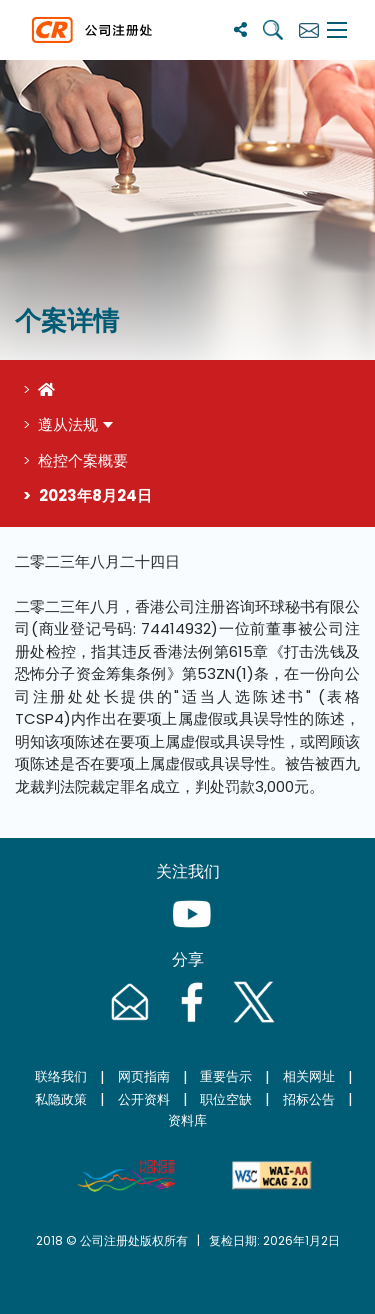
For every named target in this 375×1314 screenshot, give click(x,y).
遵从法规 (68, 424)
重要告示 (226, 1076)
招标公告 (309, 1099)
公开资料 (144, 1099)
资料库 (187, 1120)
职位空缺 (226, 1099)
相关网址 (309, 1076)
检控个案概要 (83, 460)
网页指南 (144, 1076)
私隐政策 (61, 1099)
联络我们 (61, 1076)
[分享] (240, 29)
